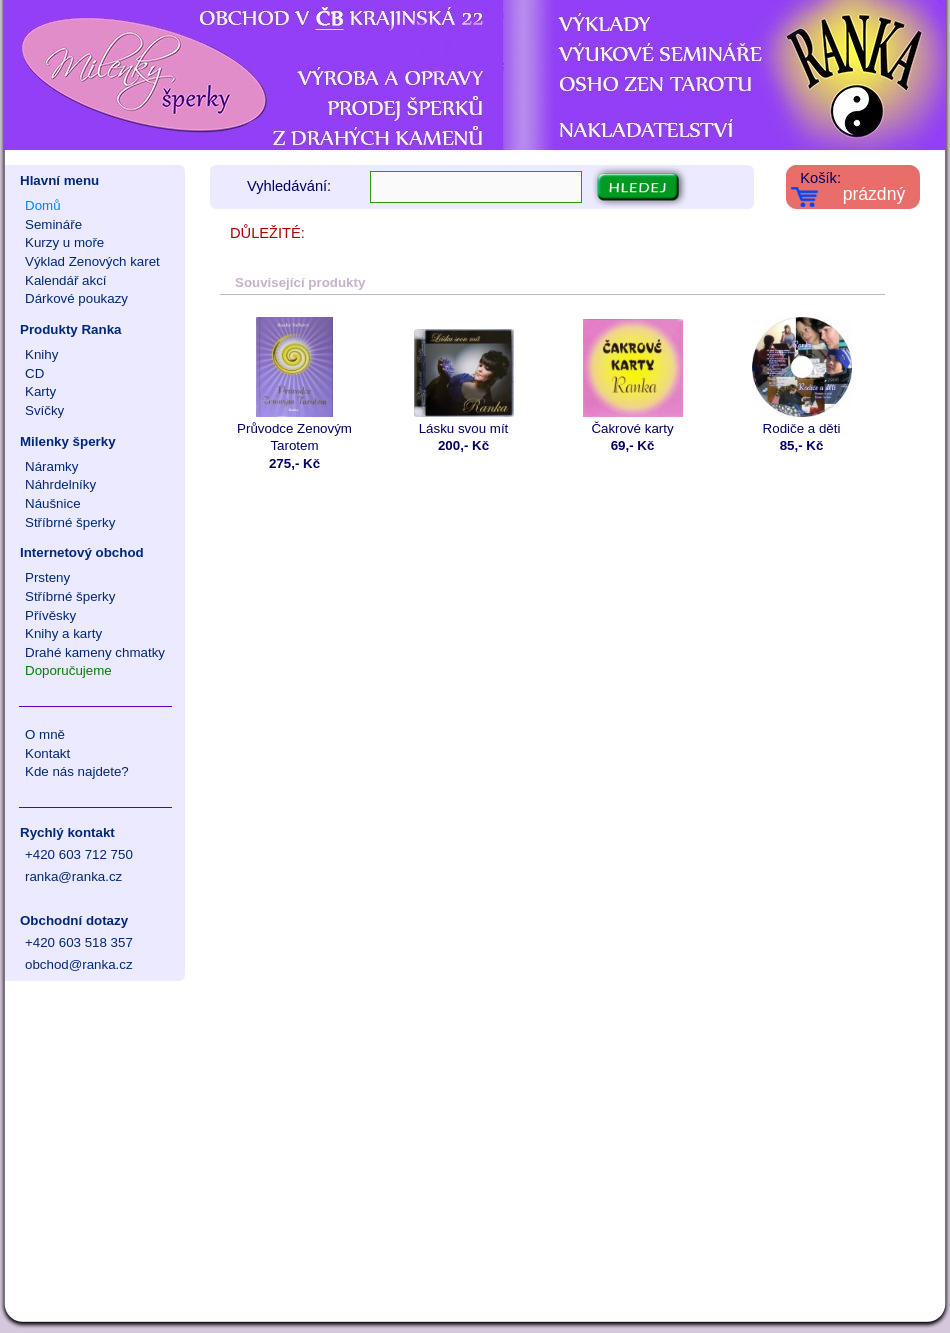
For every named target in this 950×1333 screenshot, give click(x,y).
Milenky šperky (68, 441)
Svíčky (44, 410)
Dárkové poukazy (76, 298)
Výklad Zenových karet (92, 261)
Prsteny (47, 577)
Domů (43, 205)
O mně (45, 734)
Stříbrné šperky (70, 522)
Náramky (51, 466)
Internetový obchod (82, 552)
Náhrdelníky (60, 484)
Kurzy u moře (64, 242)
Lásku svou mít (463, 376)
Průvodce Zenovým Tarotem (294, 385)
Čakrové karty (632, 376)
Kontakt (47, 753)
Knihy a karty (63, 633)
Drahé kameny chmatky (95, 652)
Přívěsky (50, 615)
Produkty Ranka (70, 329)
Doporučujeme (68, 670)
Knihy (41, 354)
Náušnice (53, 503)
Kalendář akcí (66, 280)
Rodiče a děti (801, 376)
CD (34, 373)
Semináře (53, 224)
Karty (40, 391)
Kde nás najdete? (77, 771)
